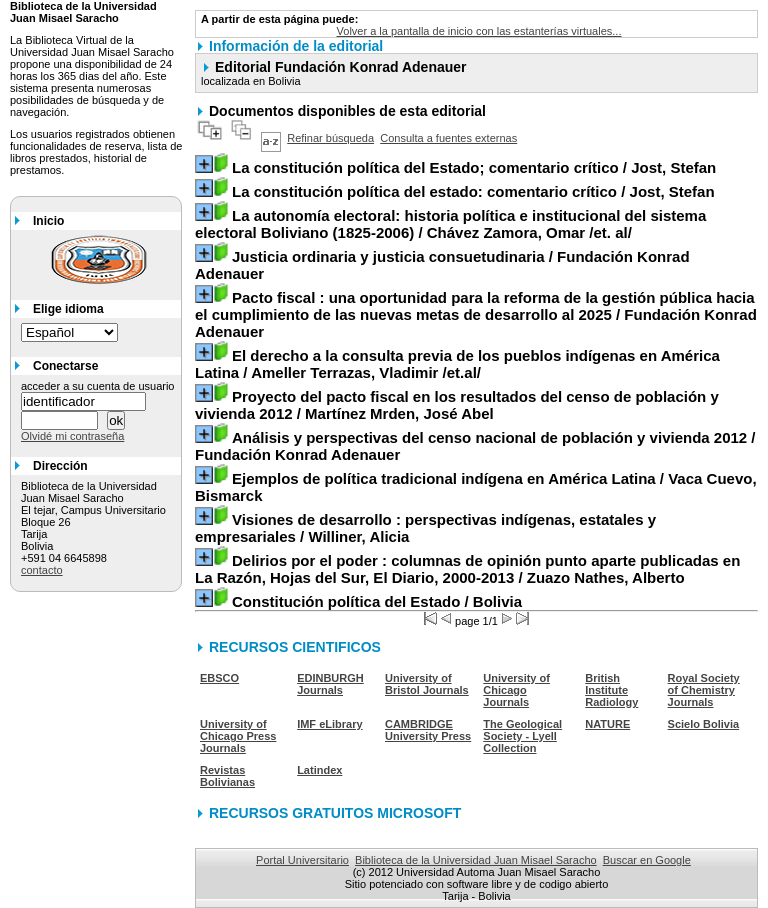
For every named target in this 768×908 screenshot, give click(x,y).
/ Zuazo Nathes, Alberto (467, 569)
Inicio (48, 221)
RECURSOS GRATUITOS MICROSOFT (335, 813)
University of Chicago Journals (516, 690)
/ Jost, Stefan (474, 167)
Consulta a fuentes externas (448, 138)
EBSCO (219, 678)
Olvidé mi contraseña (72, 436)
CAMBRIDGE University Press (428, 730)
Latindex (319, 770)
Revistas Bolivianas (227, 776)
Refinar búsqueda (330, 138)
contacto (42, 570)
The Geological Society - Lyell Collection (522, 736)
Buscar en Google (647, 860)
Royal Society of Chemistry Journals (704, 690)
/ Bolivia (377, 601)
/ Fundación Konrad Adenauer (442, 265)
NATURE (607, 724)
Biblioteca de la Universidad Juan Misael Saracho (476, 860)
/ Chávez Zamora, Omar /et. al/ (450, 224)
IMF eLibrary (329, 724)
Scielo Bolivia (704, 724)
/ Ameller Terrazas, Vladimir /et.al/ (457, 364)
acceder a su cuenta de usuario (98, 386)
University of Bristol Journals (427, 684)
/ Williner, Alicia (425, 528)
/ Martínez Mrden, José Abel (457, 405)
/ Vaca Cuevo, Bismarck (476, 487)
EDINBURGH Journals (330, 684)
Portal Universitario (302, 860)
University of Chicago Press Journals (238, 736)
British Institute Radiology (611, 690)
